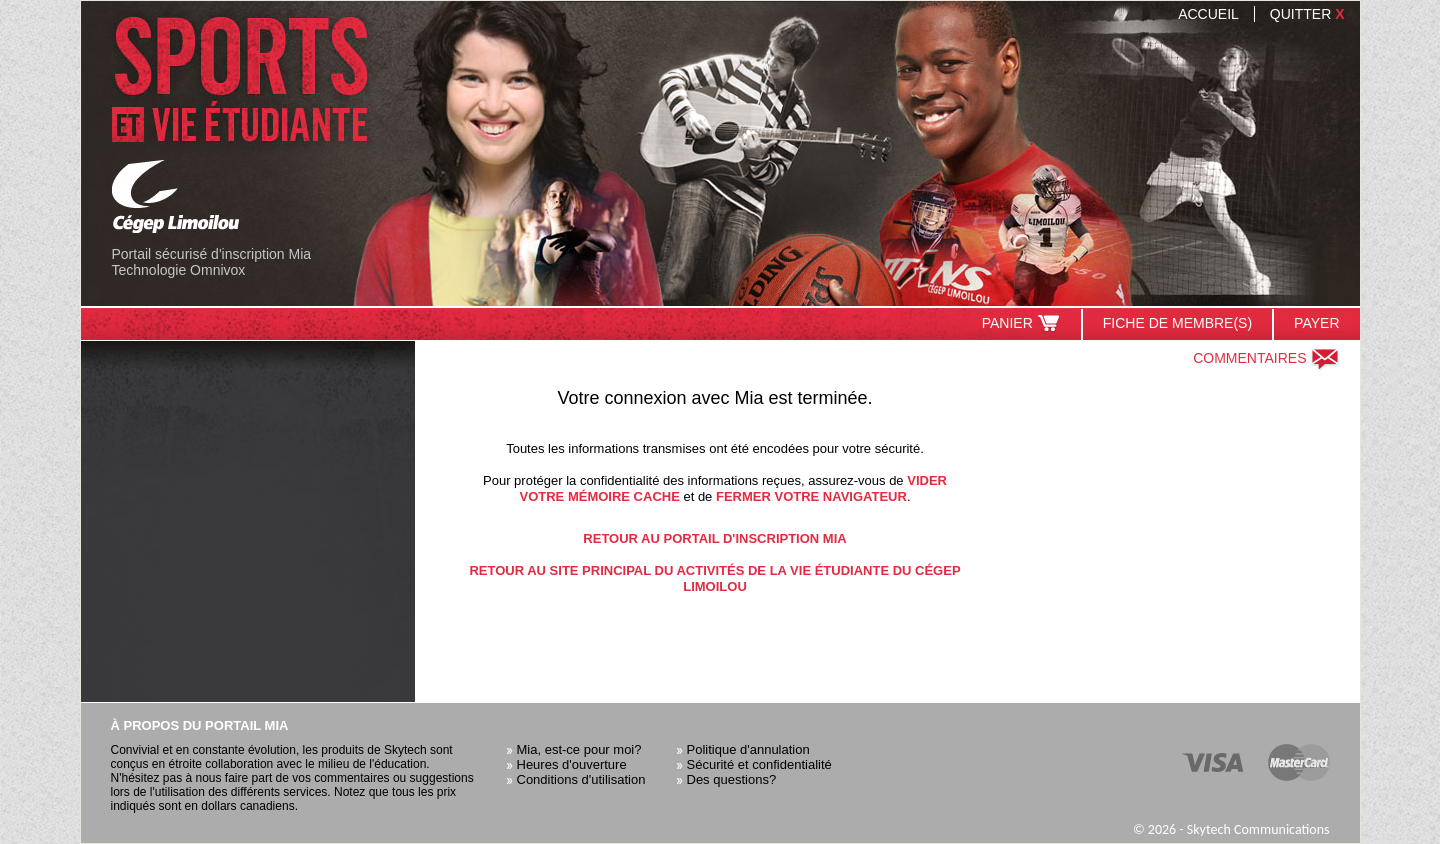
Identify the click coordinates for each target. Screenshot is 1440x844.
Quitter (1307, 14)
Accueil (1208, 14)
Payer (1316, 323)
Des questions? (732, 779)
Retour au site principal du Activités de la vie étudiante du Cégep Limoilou (714, 578)
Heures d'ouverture (572, 764)
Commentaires (1266, 358)
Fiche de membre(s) (1177, 323)
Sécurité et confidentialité (759, 764)
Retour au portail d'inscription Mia (714, 538)
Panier (1021, 323)
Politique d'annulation (748, 749)
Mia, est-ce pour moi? (579, 749)
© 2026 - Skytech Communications (1231, 829)
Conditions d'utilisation (581, 779)
